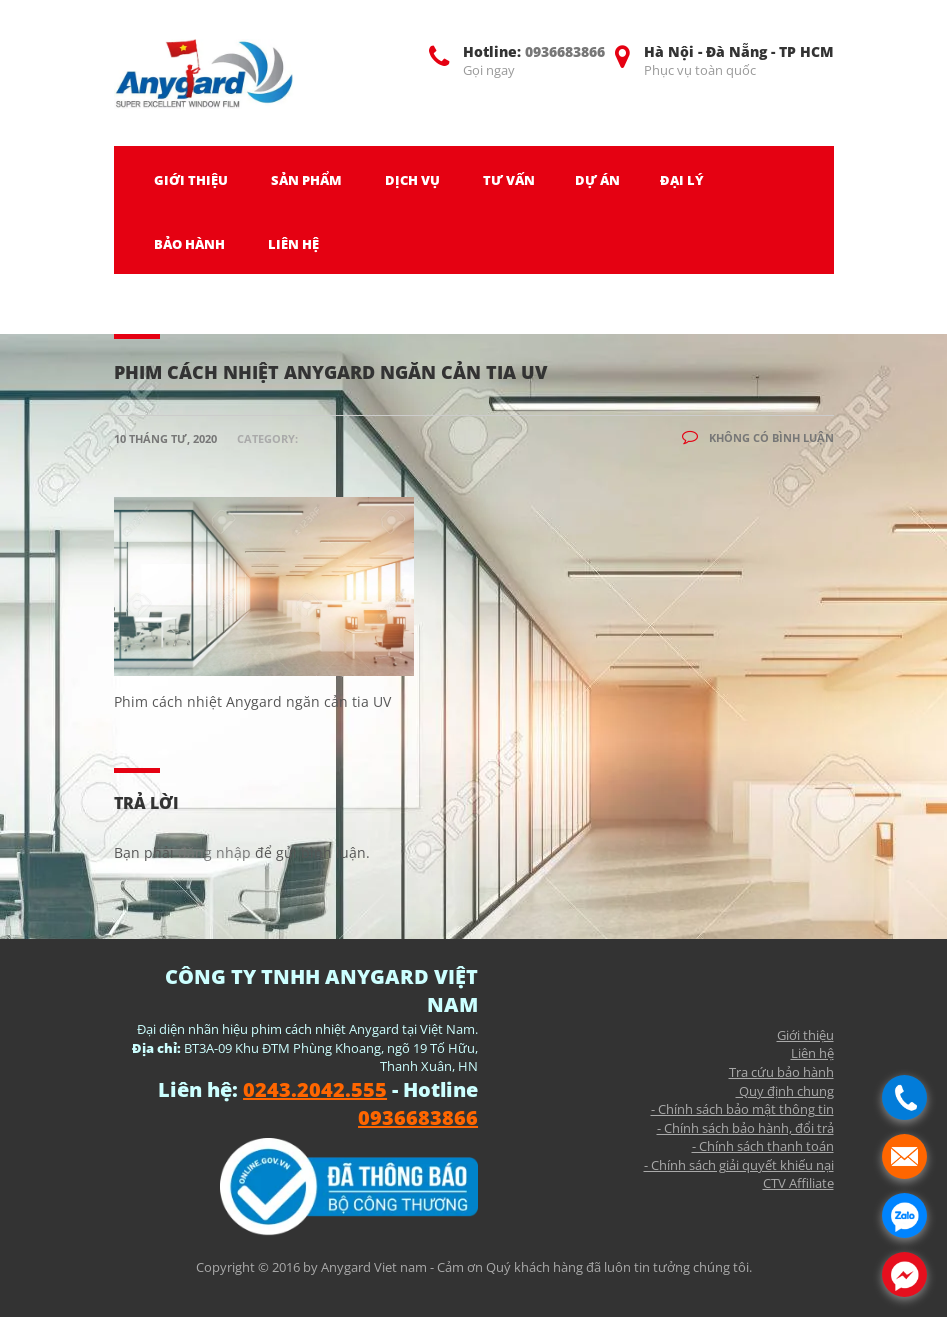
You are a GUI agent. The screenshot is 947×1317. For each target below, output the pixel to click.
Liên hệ (812, 1053)
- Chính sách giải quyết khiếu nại (739, 1165)
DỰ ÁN (597, 180)
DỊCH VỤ (412, 180)
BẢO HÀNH (189, 244)
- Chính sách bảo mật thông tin (742, 1109)
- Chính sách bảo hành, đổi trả (745, 1128)
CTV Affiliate (798, 1183)
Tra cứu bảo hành (781, 1072)
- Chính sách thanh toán (763, 1146)
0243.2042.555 (315, 1089)
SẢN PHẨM (306, 180)
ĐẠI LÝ (682, 180)
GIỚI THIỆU (191, 180)
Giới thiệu (805, 1035)
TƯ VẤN (509, 180)
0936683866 (565, 51)
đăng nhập (214, 852)
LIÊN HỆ (293, 244)
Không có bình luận (758, 437)
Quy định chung (785, 1091)
